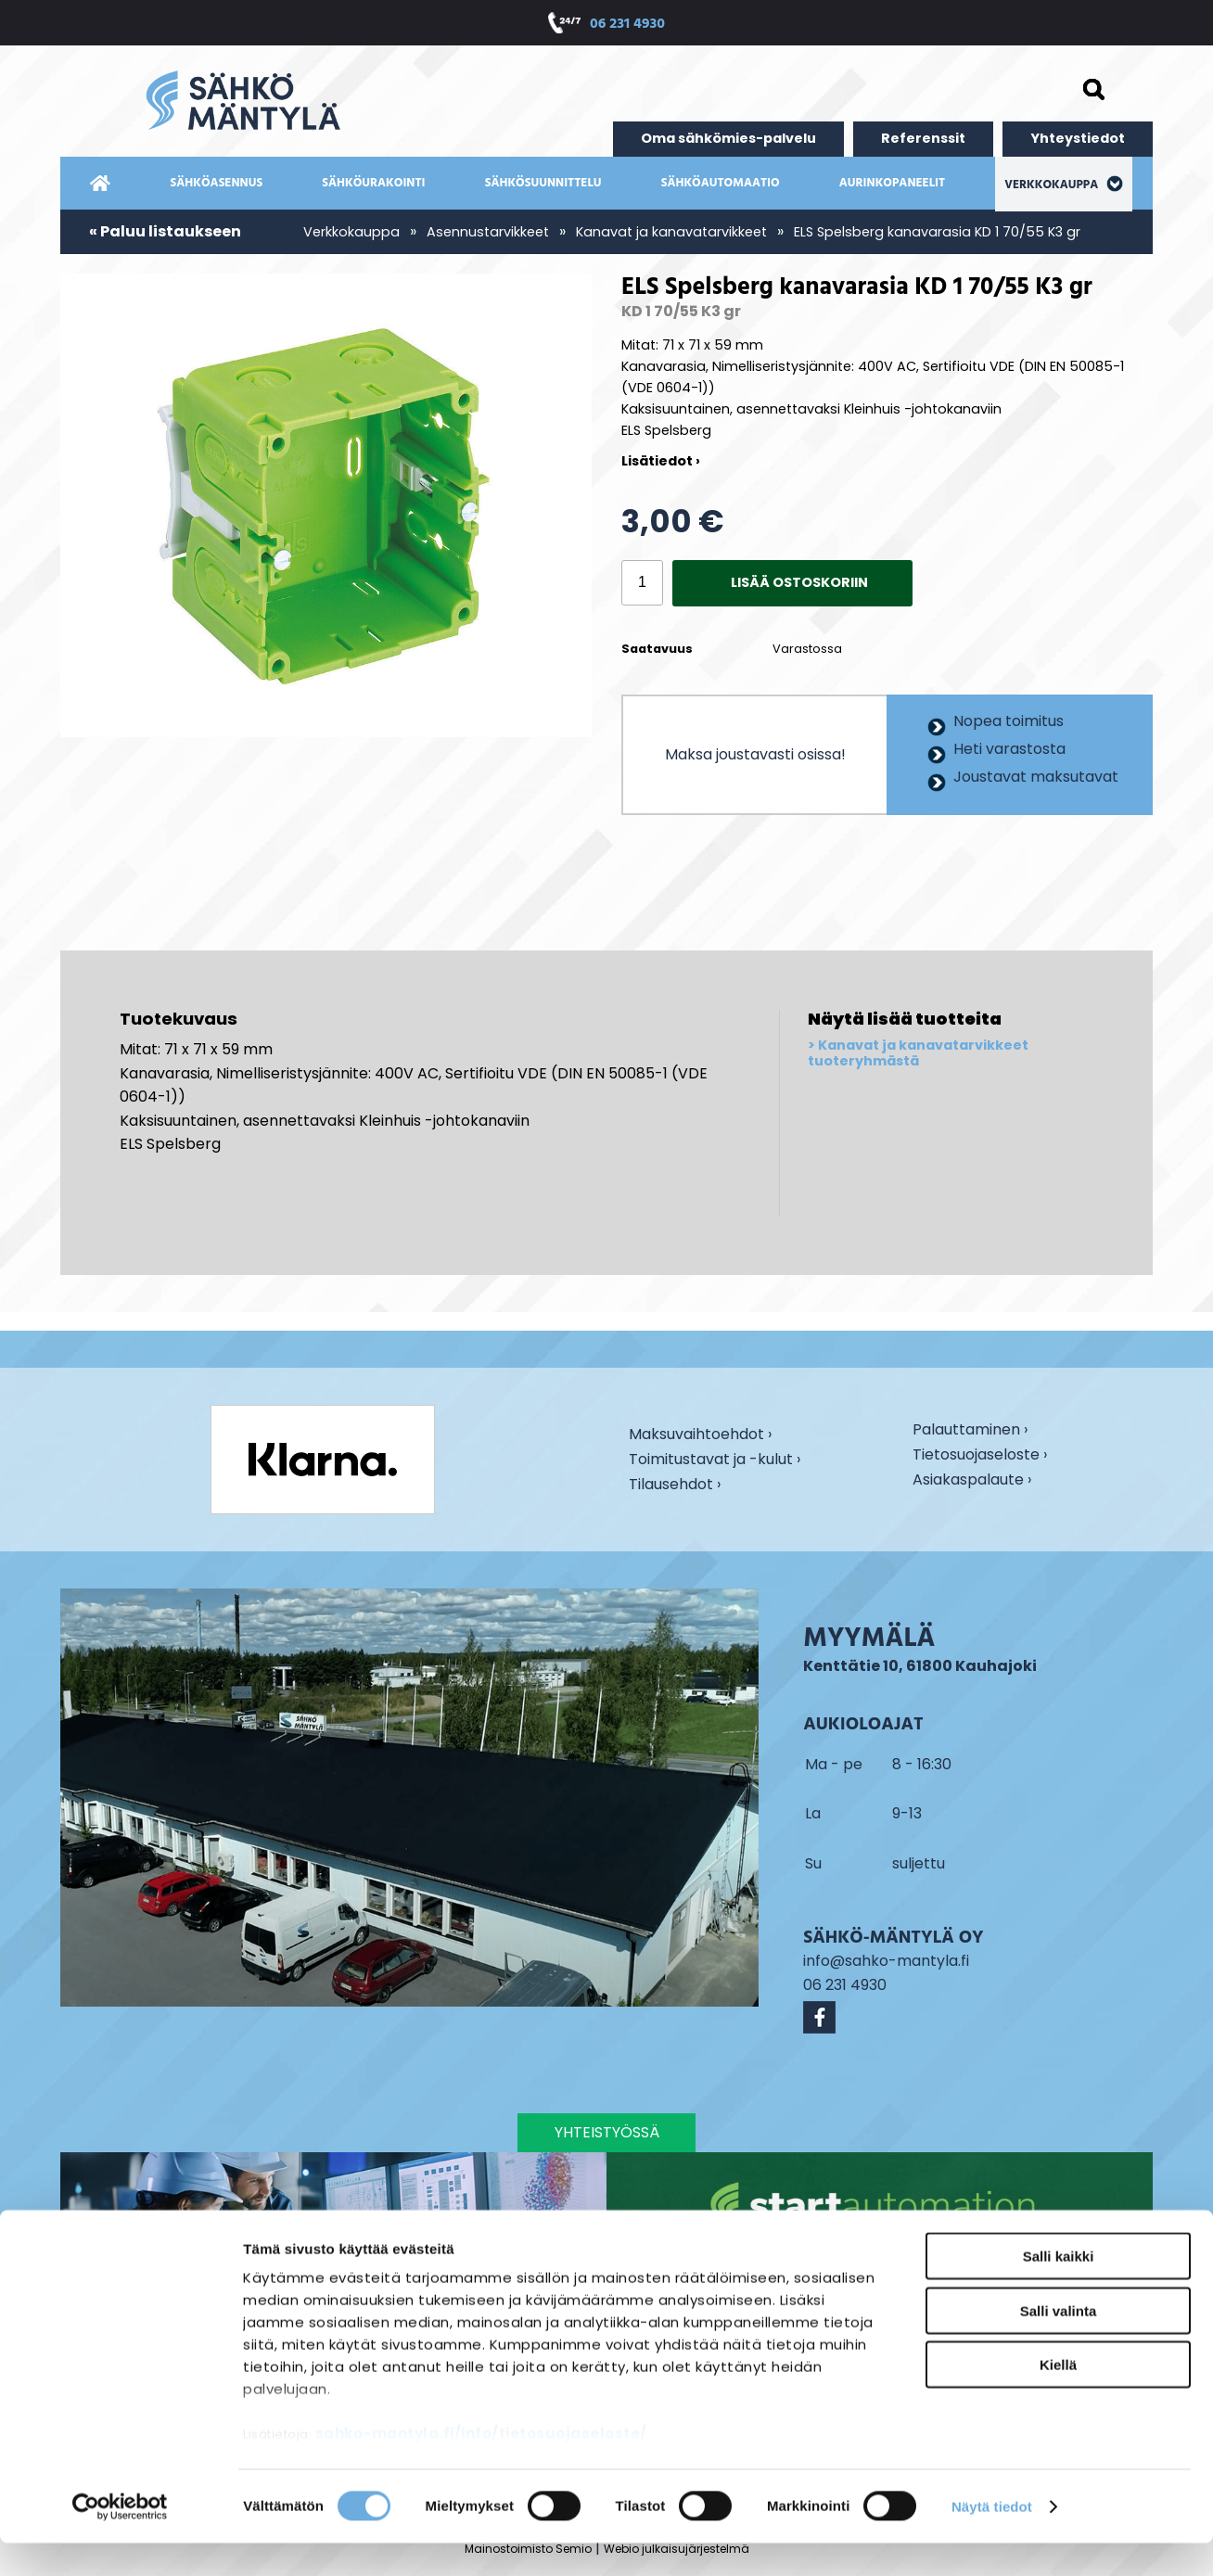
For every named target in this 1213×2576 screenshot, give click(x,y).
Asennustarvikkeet (488, 232)
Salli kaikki (1058, 2290)
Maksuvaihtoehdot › (700, 1435)
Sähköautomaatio (720, 183)
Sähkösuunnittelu (543, 183)
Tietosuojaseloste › (980, 1456)
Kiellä (1058, 2398)
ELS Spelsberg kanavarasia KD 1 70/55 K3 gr (937, 232)
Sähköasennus (217, 183)
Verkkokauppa (1063, 185)
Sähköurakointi (373, 183)
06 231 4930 (627, 24)
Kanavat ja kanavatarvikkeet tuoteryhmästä (918, 1054)
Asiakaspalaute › (972, 1481)
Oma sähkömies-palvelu (728, 138)
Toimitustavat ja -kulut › (714, 1460)
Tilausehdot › (675, 1484)
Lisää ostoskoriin (799, 582)
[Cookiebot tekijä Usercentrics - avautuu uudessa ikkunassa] (120, 2540)
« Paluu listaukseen (165, 231)
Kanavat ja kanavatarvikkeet (671, 232)
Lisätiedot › (660, 461)
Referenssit (923, 138)
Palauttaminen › (970, 1431)
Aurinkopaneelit (892, 183)
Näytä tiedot (991, 2539)
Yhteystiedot (1077, 138)
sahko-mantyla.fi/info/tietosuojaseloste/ (481, 2467)
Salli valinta (1058, 2344)
